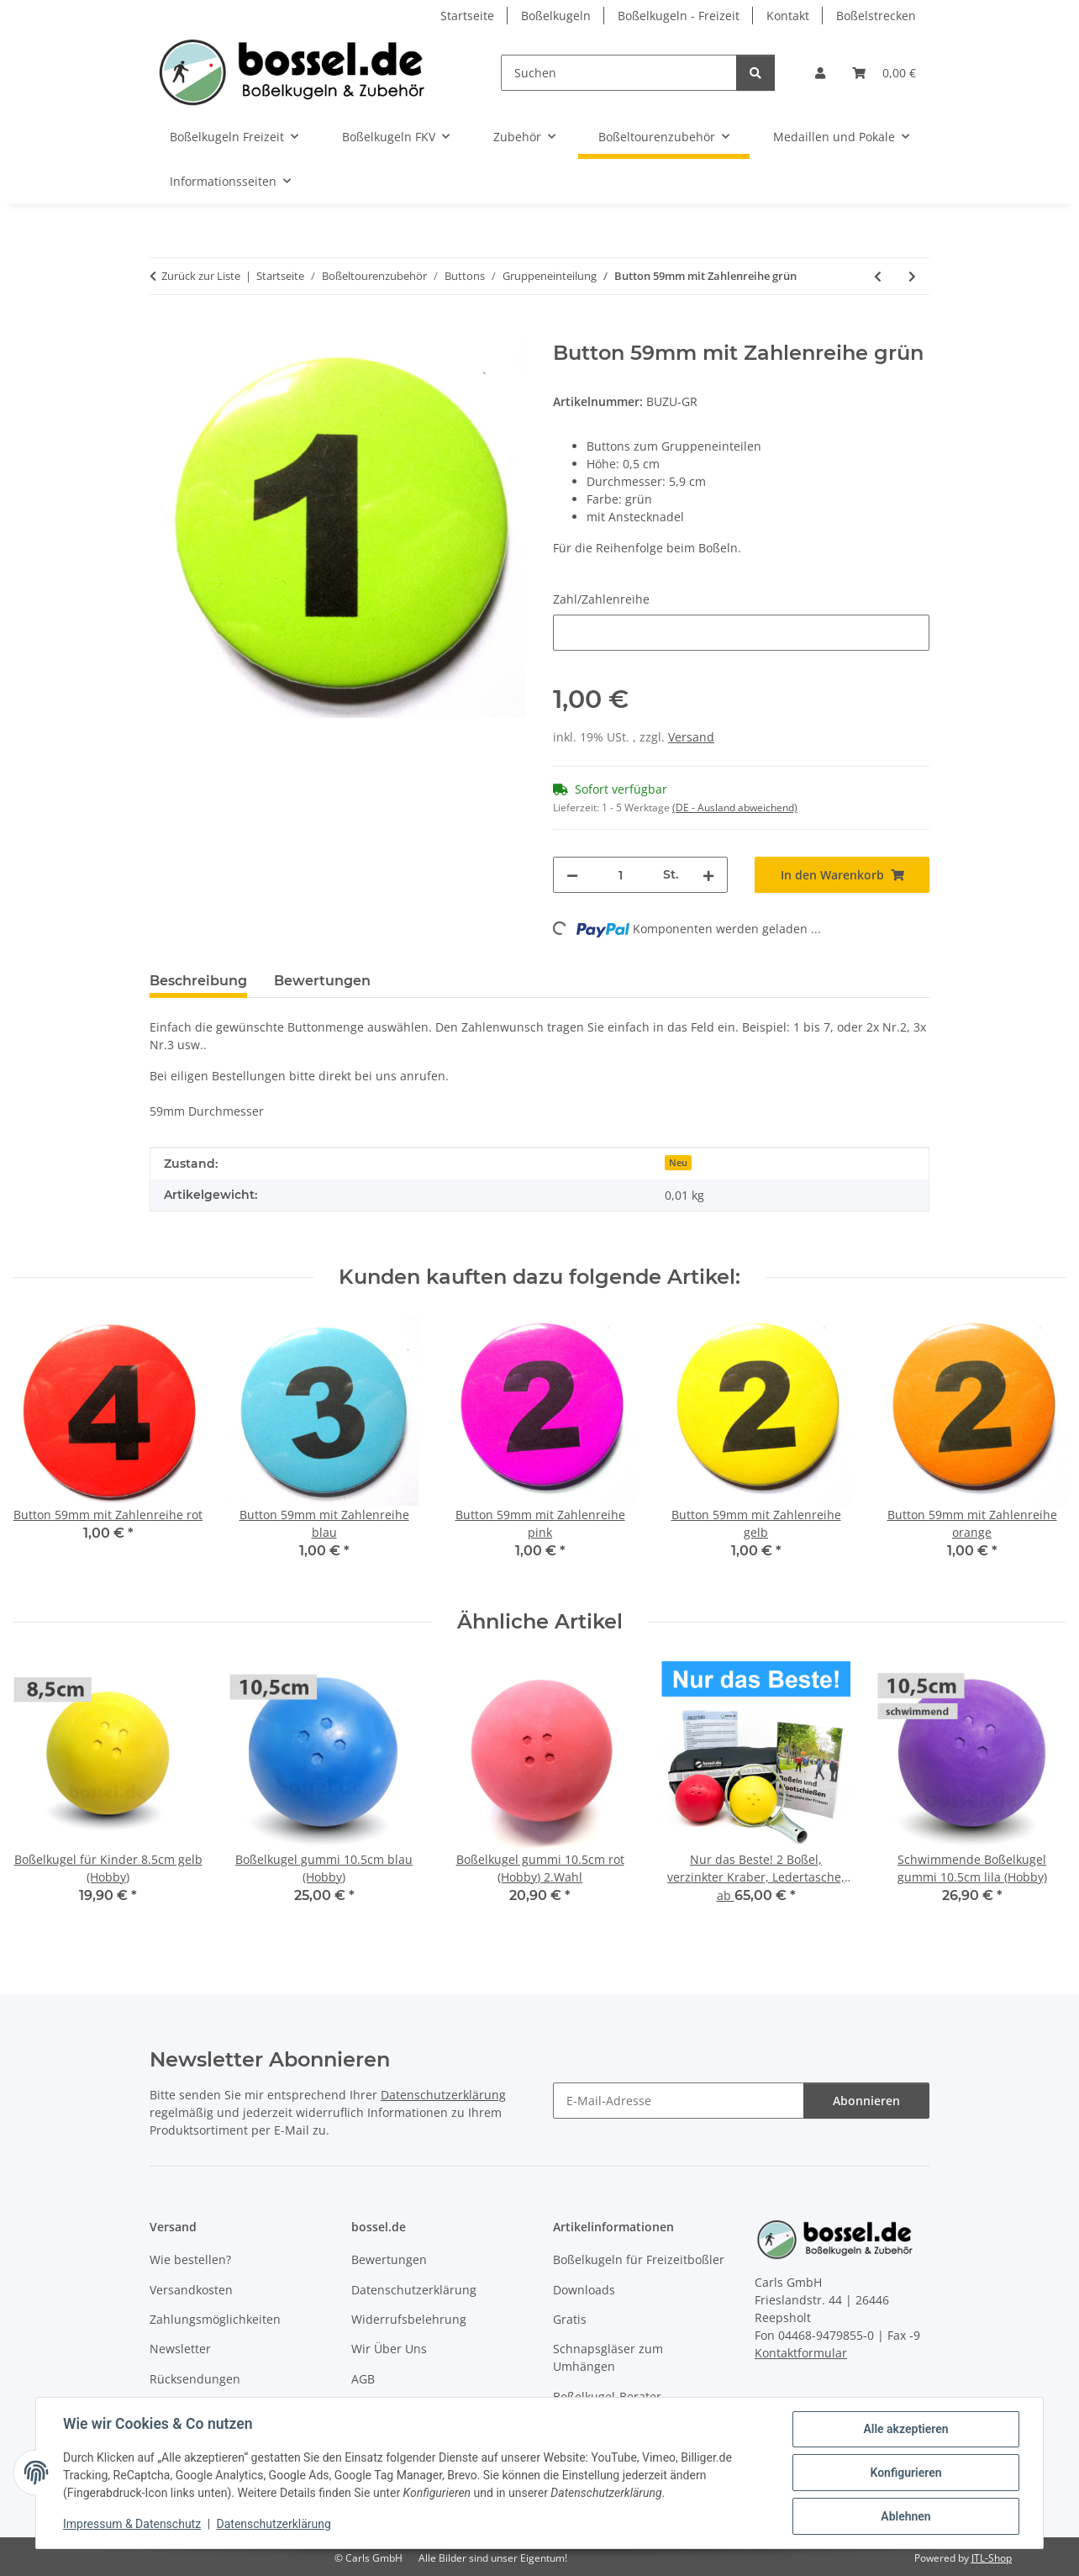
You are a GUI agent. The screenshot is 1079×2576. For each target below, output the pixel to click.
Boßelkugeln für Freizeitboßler (638, 2259)
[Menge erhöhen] (708, 875)
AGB (363, 2379)
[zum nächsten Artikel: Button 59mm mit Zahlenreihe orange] (912, 276)
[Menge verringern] (572, 875)
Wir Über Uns (389, 2349)
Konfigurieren (905, 2472)
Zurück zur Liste (200, 275)
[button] (820, 73)
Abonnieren (866, 2101)
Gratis (570, 2319)
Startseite (467, 16)
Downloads (584, 2290)
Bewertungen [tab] (322, 981)
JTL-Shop (991, 2558)
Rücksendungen (195, 2379)
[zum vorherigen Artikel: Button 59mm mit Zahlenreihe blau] (878, 276)
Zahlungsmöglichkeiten (215, 2319)
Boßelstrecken (876, 16)
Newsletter (180, 2349)
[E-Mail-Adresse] (678, 2100)
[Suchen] (619, 73)
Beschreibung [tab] (198, 981)
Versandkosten (191, 2290)
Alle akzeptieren (905, 2429)
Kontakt (787, 16)
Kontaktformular (801, 2353)
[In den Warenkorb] (163, 332)
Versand (691, 737)
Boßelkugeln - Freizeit (679, 16)
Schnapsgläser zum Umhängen (608, 2357)
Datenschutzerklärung (274, 2524)
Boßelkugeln (556, 16)
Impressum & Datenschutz (132, 2524)
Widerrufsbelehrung (408, 2319)
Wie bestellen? (190, 2259)
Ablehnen (905, 2516)
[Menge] (620, 875)
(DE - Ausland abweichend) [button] (734, 807)
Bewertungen (389, 2259)
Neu (678, 1163)
